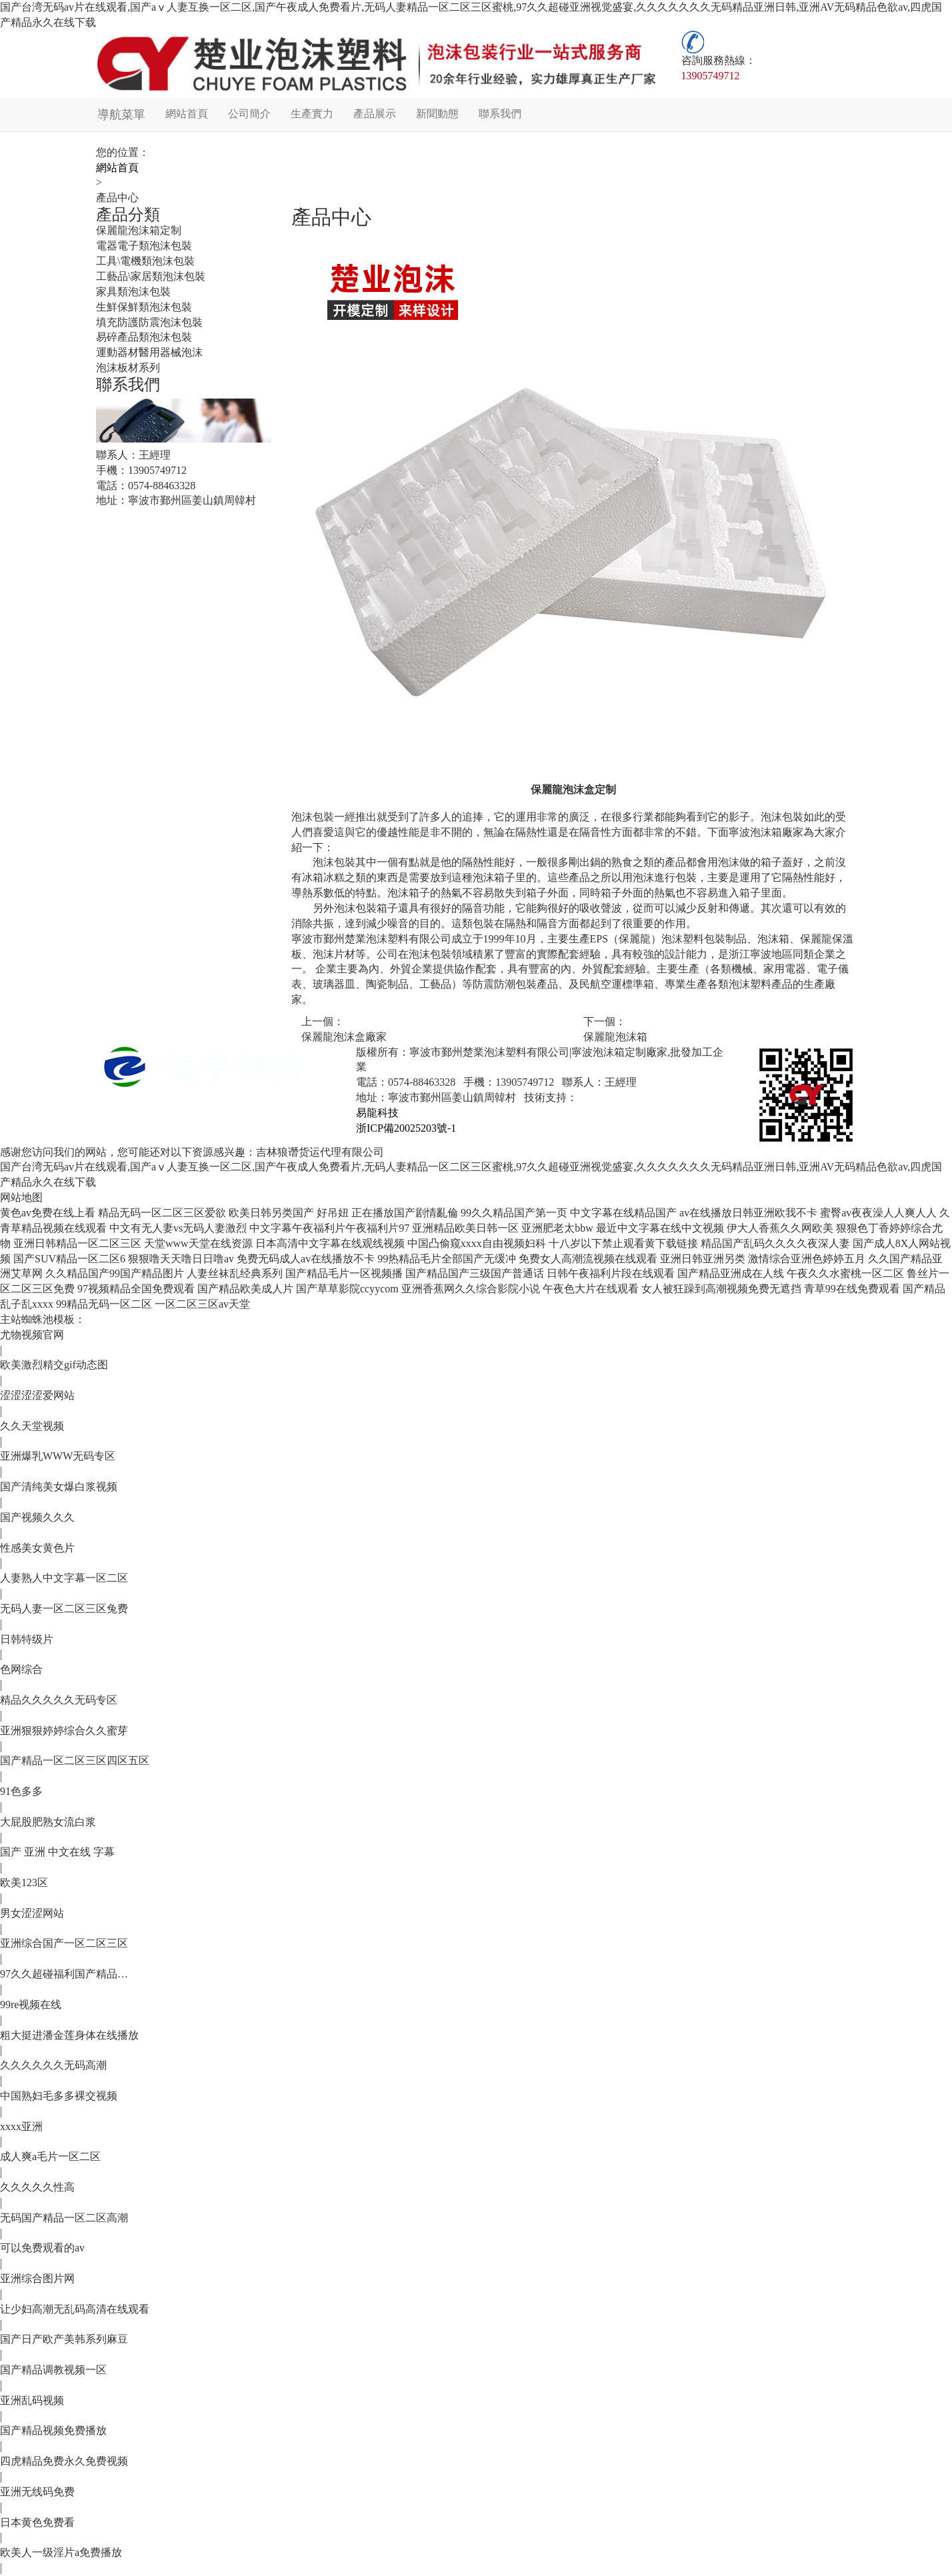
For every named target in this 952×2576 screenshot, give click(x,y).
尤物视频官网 (32, 1334)
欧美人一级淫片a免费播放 (61, 2552)
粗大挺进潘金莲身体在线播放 (69, 2035)
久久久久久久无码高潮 (53, 2065)
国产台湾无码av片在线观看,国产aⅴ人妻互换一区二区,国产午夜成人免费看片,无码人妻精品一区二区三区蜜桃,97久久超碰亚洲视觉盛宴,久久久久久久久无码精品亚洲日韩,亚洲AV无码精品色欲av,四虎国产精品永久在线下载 (471, 14)
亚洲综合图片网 (37, 2278)
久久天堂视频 (32, 1426)
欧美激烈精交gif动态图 (54, 1364)
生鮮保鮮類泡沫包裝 (144, 307)
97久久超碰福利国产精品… (64, 1973)
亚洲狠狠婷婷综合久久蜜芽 (64, 1730)
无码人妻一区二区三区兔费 (64, 1608)
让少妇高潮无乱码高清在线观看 (74, 2309)
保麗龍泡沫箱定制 (138, 230)
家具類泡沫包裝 (133, 291)
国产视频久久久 (37, 1517)
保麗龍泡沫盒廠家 (344, 1036)
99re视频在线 (30, 2004)
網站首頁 (185, 114)
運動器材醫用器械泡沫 (149, 352)
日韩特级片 (26, 1639)
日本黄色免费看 (37, 2522)
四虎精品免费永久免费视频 (64, 2461)
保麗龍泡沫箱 (615, 1036)
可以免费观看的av (42, 2247)
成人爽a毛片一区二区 (50, 2156)
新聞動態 (436, 114)
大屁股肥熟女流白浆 (48, 1822)
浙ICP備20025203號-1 (406, 1128)
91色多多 (21, 1791)
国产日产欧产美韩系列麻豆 (64, 2339)
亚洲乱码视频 (32, 2400)
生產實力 (310, 114)
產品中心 (117, 197)
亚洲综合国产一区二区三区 (64, 1943)
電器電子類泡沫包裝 (144, 245)
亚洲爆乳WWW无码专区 (57, 1456)
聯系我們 (498, 114)
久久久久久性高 (37, 2187)
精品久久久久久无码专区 (58, 1700)
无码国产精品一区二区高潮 (64, 2217)
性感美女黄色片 (37, 1548)
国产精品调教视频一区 (53, 2369)
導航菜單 (120, 114)
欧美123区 (24, 1882)
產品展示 (373, 114)
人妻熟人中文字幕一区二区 (64, 1578)
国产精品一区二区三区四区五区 (74, 1760)
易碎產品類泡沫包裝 (144, 337)
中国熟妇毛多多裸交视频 (58, 2095)
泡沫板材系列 (128, 367)
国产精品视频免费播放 (53, 2430)
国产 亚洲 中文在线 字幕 (57, 1852)
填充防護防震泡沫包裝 (149, 322)
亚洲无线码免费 (37, 2491)
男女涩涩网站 (32, 1913)
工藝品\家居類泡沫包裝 (150, 276)
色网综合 (21, 1669)
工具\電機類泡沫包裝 (145, 261)
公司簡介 (248, 114)
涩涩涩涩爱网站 (37, 1395)
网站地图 (21, 1197)
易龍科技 (377, 1112)
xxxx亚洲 (21, 2126)
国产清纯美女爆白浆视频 (58, 1486)
